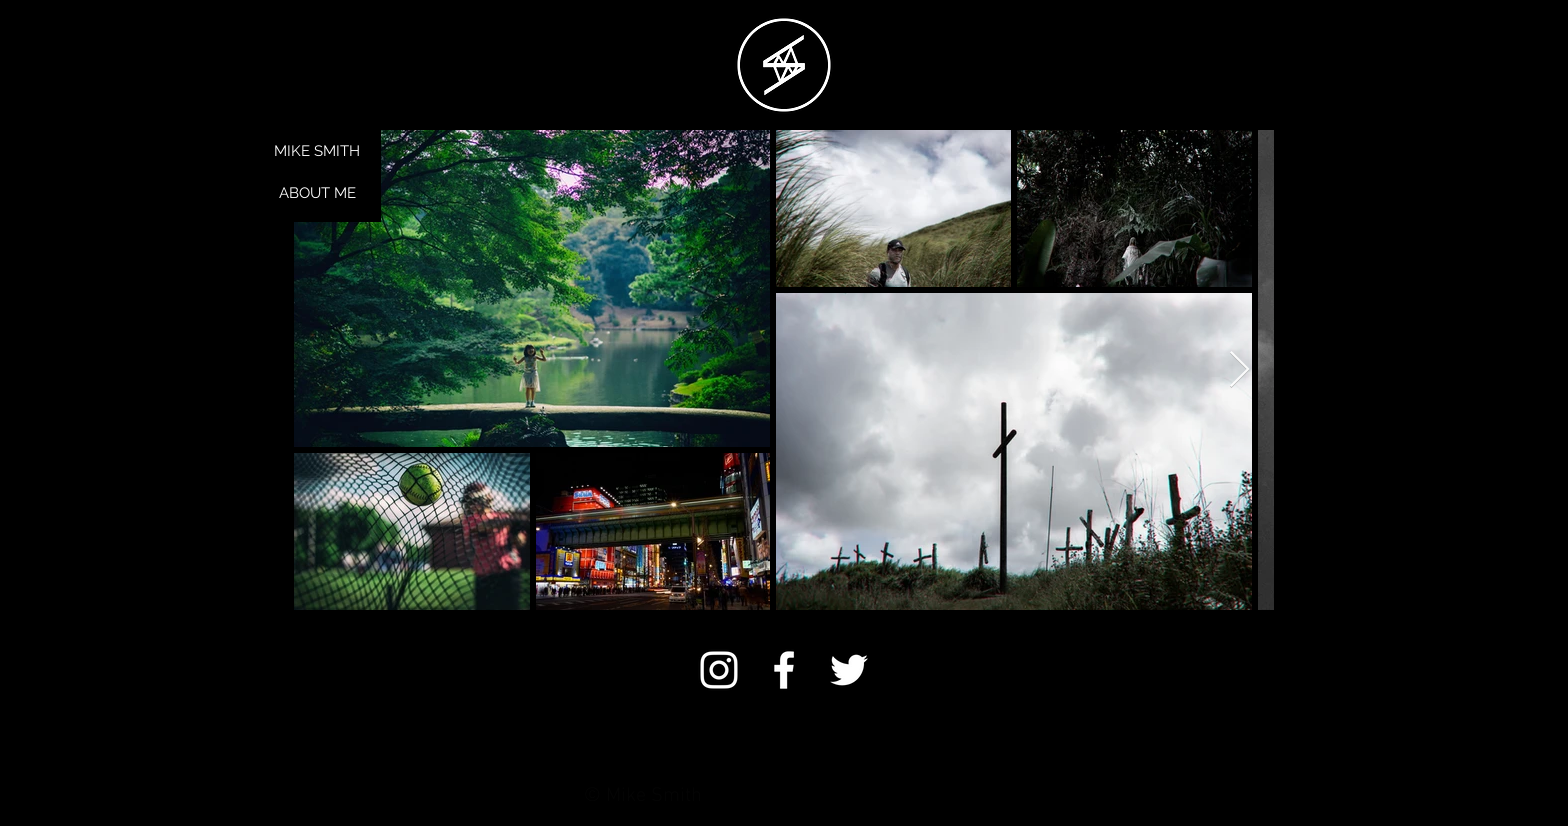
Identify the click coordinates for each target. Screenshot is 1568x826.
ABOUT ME (317, 193)
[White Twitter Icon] (849, 670)
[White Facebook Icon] (784, 670)
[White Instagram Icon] (719, 670)
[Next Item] (1239, 370)
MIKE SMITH (317, 151)
